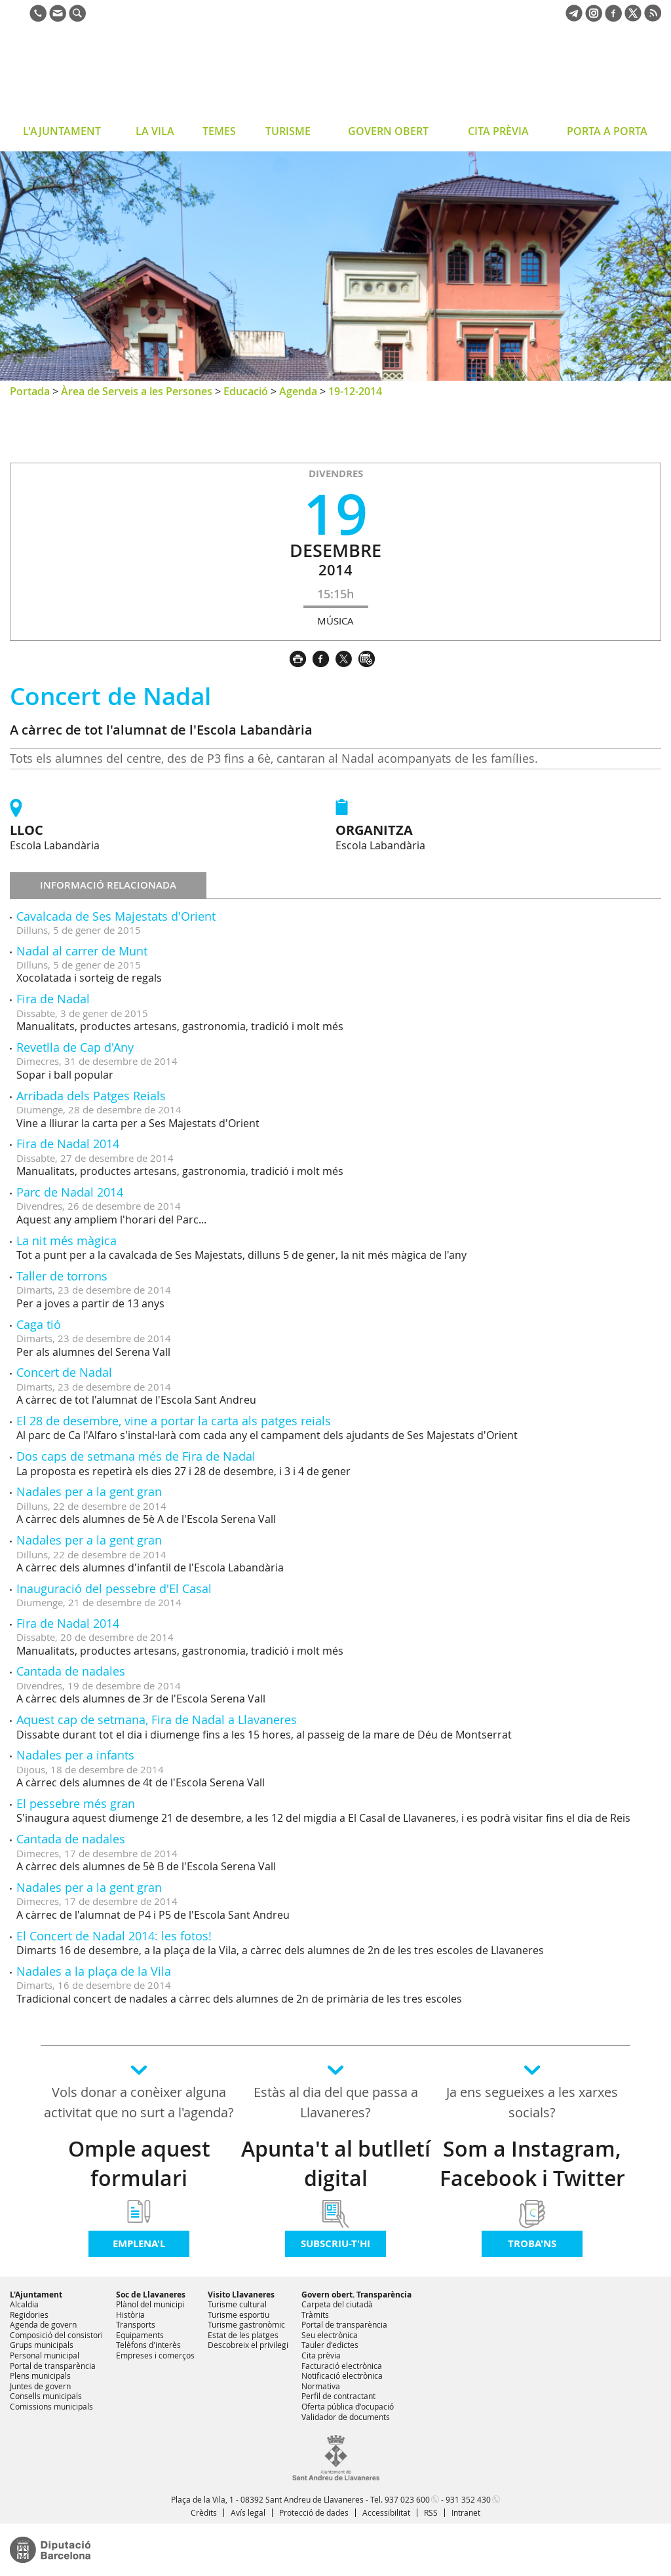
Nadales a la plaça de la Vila (93, 1971)
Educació (245, 391)
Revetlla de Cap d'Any (75, 1047)
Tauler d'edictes (329, 2344)
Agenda (298, 391)
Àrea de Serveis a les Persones (136, 391)
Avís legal (248, 2512)
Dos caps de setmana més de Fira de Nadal (136, 1456)
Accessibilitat (386, 2512)
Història (130, 2314)
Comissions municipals (51, 2406)
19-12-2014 (355, 391)
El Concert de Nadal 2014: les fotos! (114, 1936)
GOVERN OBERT (388, 131)
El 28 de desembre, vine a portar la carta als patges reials (173, 1421)
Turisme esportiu (238, 2314)
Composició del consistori (56, 2335)
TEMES (219, 131)
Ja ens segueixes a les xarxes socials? (532, 2102)
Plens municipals (40, 2375)
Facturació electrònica (341, 2365)
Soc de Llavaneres (150, 2294)
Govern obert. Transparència (356, 2294)
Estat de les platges (243, 2335)
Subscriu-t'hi (335, 2243)
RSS (431, 2512)
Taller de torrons (61, 1276)
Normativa (320, 2386)
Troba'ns (532, 2243)
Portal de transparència (53, 2365)
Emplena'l (139, 2243)
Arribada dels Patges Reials (91, 1096)
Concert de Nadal (64, 1372)
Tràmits (315, 2314)
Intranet (465, 2512)
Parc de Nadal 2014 (69, 1192)
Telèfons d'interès (148, 2344)
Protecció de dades (314, 2512)
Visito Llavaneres (241, 2294)
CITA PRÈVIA (498, 131)
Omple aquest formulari (139, 2163)
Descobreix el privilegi (248, 2344)
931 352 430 (468, 2499)
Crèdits (204, 2512)
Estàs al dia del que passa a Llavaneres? (336, 2102)
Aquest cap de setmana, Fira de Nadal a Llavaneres (156, 1719)
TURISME (288, 131)
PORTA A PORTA (607, 131)
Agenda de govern (43, 2324)
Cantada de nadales (70, 1671)
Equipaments (140, 2335)
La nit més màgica (66, 1240)
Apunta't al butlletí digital (336, 2163)
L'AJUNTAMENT (62, 131)
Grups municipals (41, 2344)
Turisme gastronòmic (246, 2324)
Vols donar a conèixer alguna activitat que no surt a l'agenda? (139, 2102)
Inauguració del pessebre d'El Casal (114, 1588)
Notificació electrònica (342, 2375)
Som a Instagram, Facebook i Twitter (532, 2163)
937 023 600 (407, 2499)
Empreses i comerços (155, 2355)
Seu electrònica (329, 2335)
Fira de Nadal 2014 (67, 1143)
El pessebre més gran (75, 1803)
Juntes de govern (40, 2386)
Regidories (29, 2314)
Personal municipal (44, 2355)
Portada (30, 391)
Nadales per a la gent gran (89, 1491)
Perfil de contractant (338, 2396)
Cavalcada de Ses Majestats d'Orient (116, 916)
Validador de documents (345, 2417)
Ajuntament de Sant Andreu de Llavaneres (114, 74)
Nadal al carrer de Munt (81, 951)
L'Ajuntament (36, 2294)
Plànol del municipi (150, 2304)
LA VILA (155, 131)
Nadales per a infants (75, 1755)
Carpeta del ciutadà (337, 2304)
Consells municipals (46, 2396)
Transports (135, 2324)
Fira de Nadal (53, 999)
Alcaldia (24, 2304)
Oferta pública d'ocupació (347, 2406)
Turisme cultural (237, 2304)
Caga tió (38, 1324)
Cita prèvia (321, 2355)
